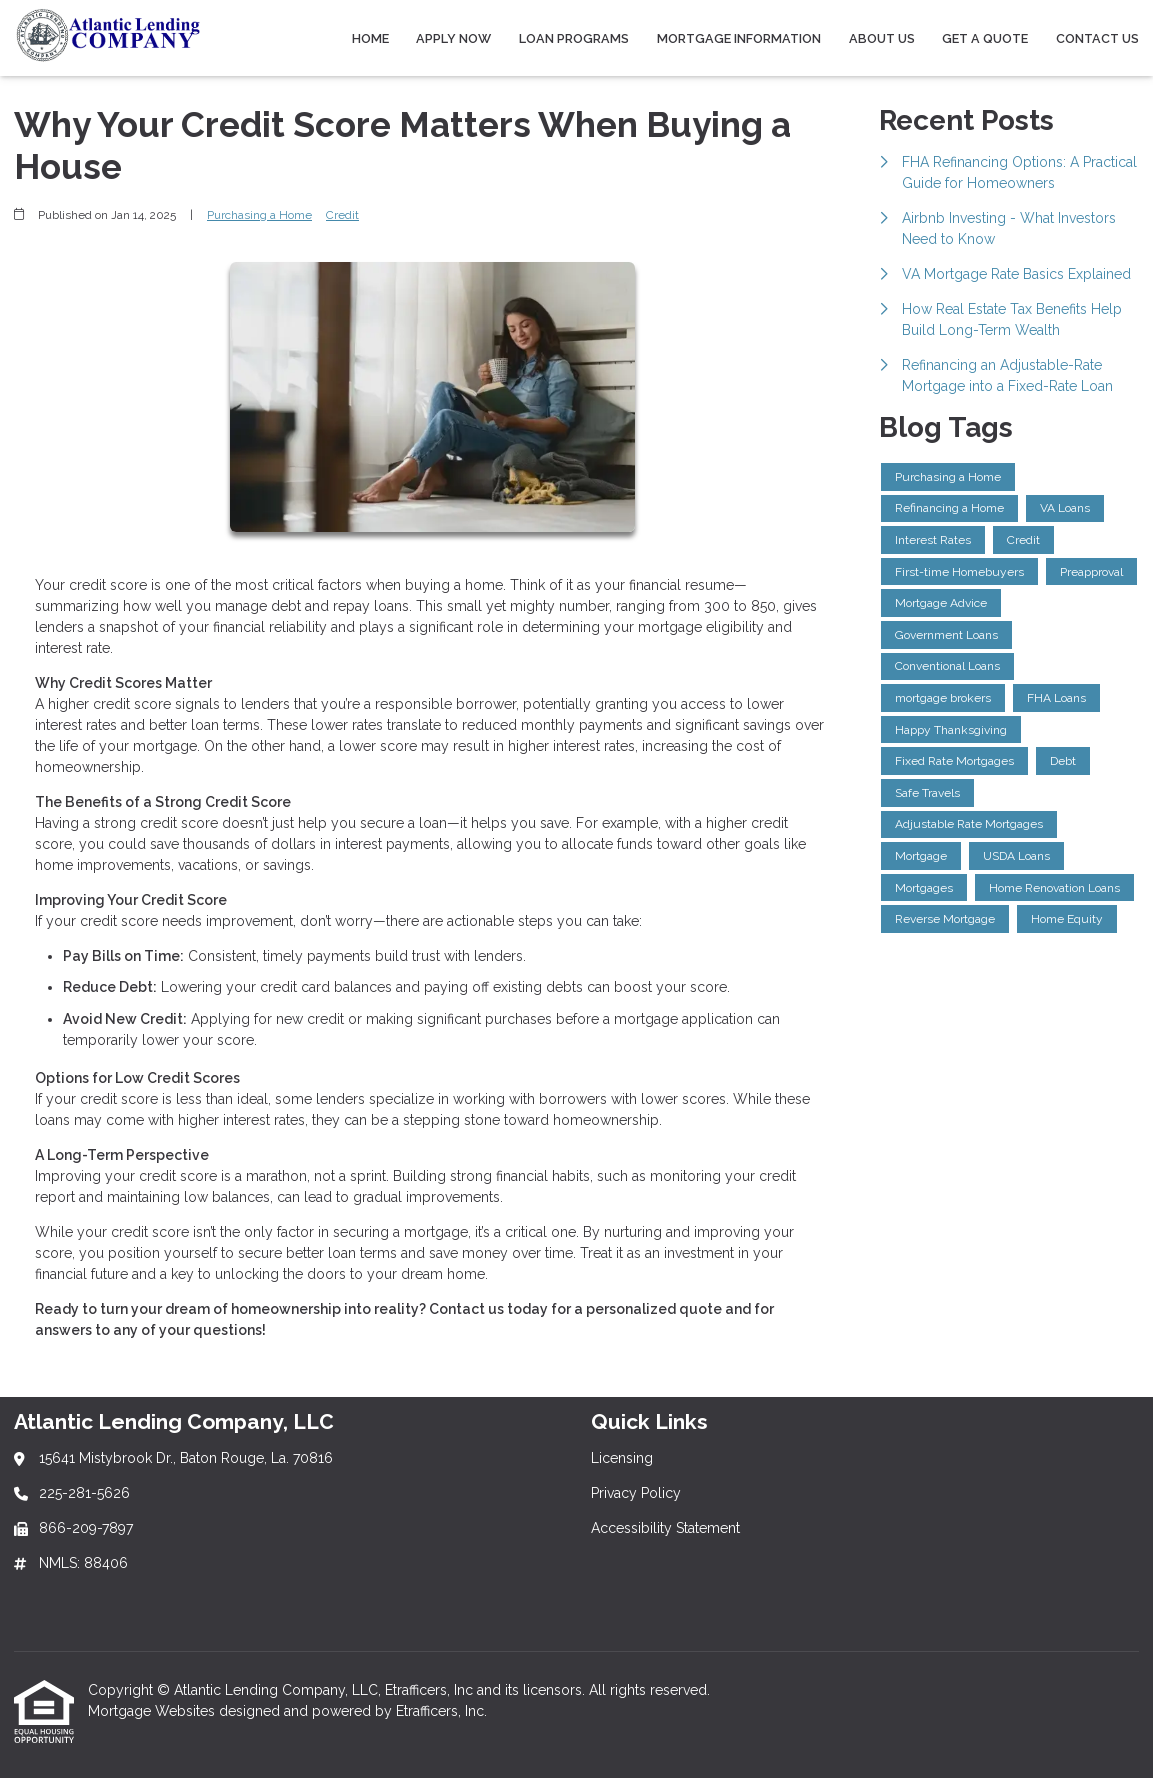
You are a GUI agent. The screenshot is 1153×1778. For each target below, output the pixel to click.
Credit (342, 215)
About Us (882, 38)
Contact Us (1097, 38)
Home (370, 38)
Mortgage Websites (153, 1711)
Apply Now (453, 38)
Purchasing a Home (259, 215)
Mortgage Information (739, 38)
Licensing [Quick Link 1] (622, 1458)
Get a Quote (985, 38)
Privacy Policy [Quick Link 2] (636, 1493)
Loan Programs (574, 38)
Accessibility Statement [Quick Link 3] (665, 1528)
